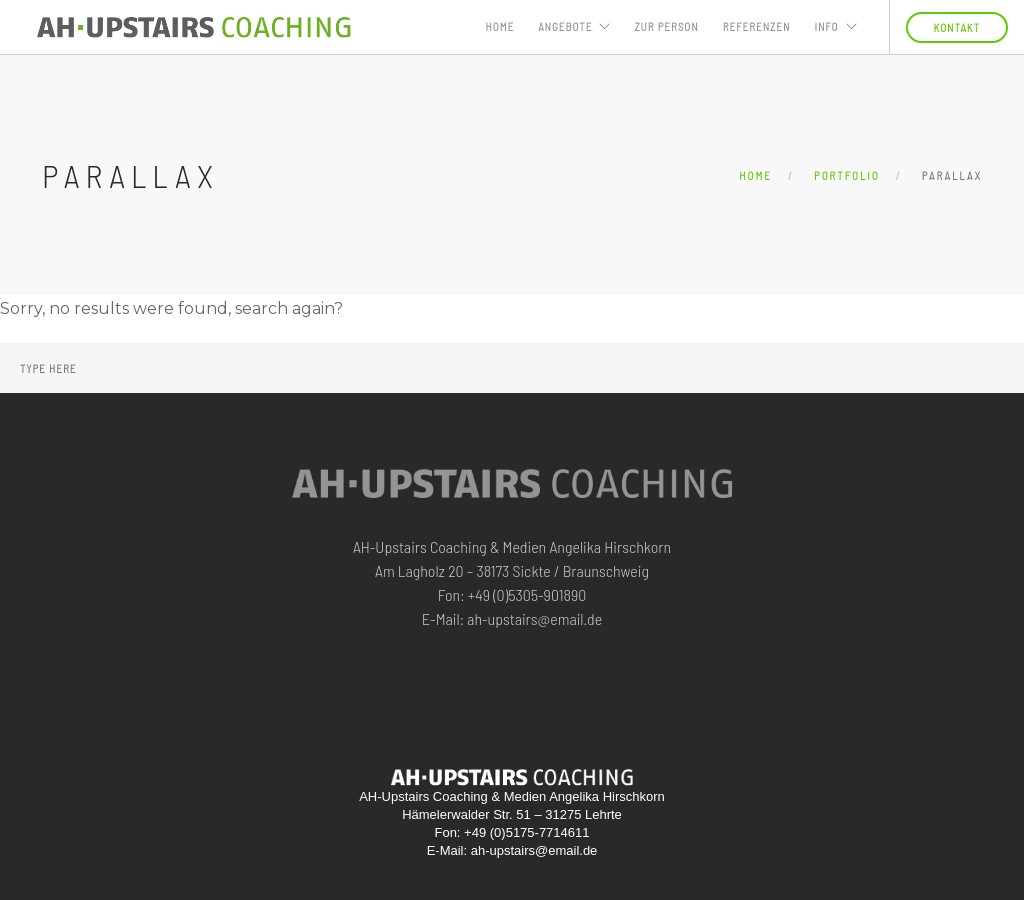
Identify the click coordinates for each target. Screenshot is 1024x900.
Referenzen (757, 26)
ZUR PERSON (666, 26)
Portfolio (847, 175)
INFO (826, 26)
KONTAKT (957, 27)
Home (500, 26)
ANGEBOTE (565, 26)
